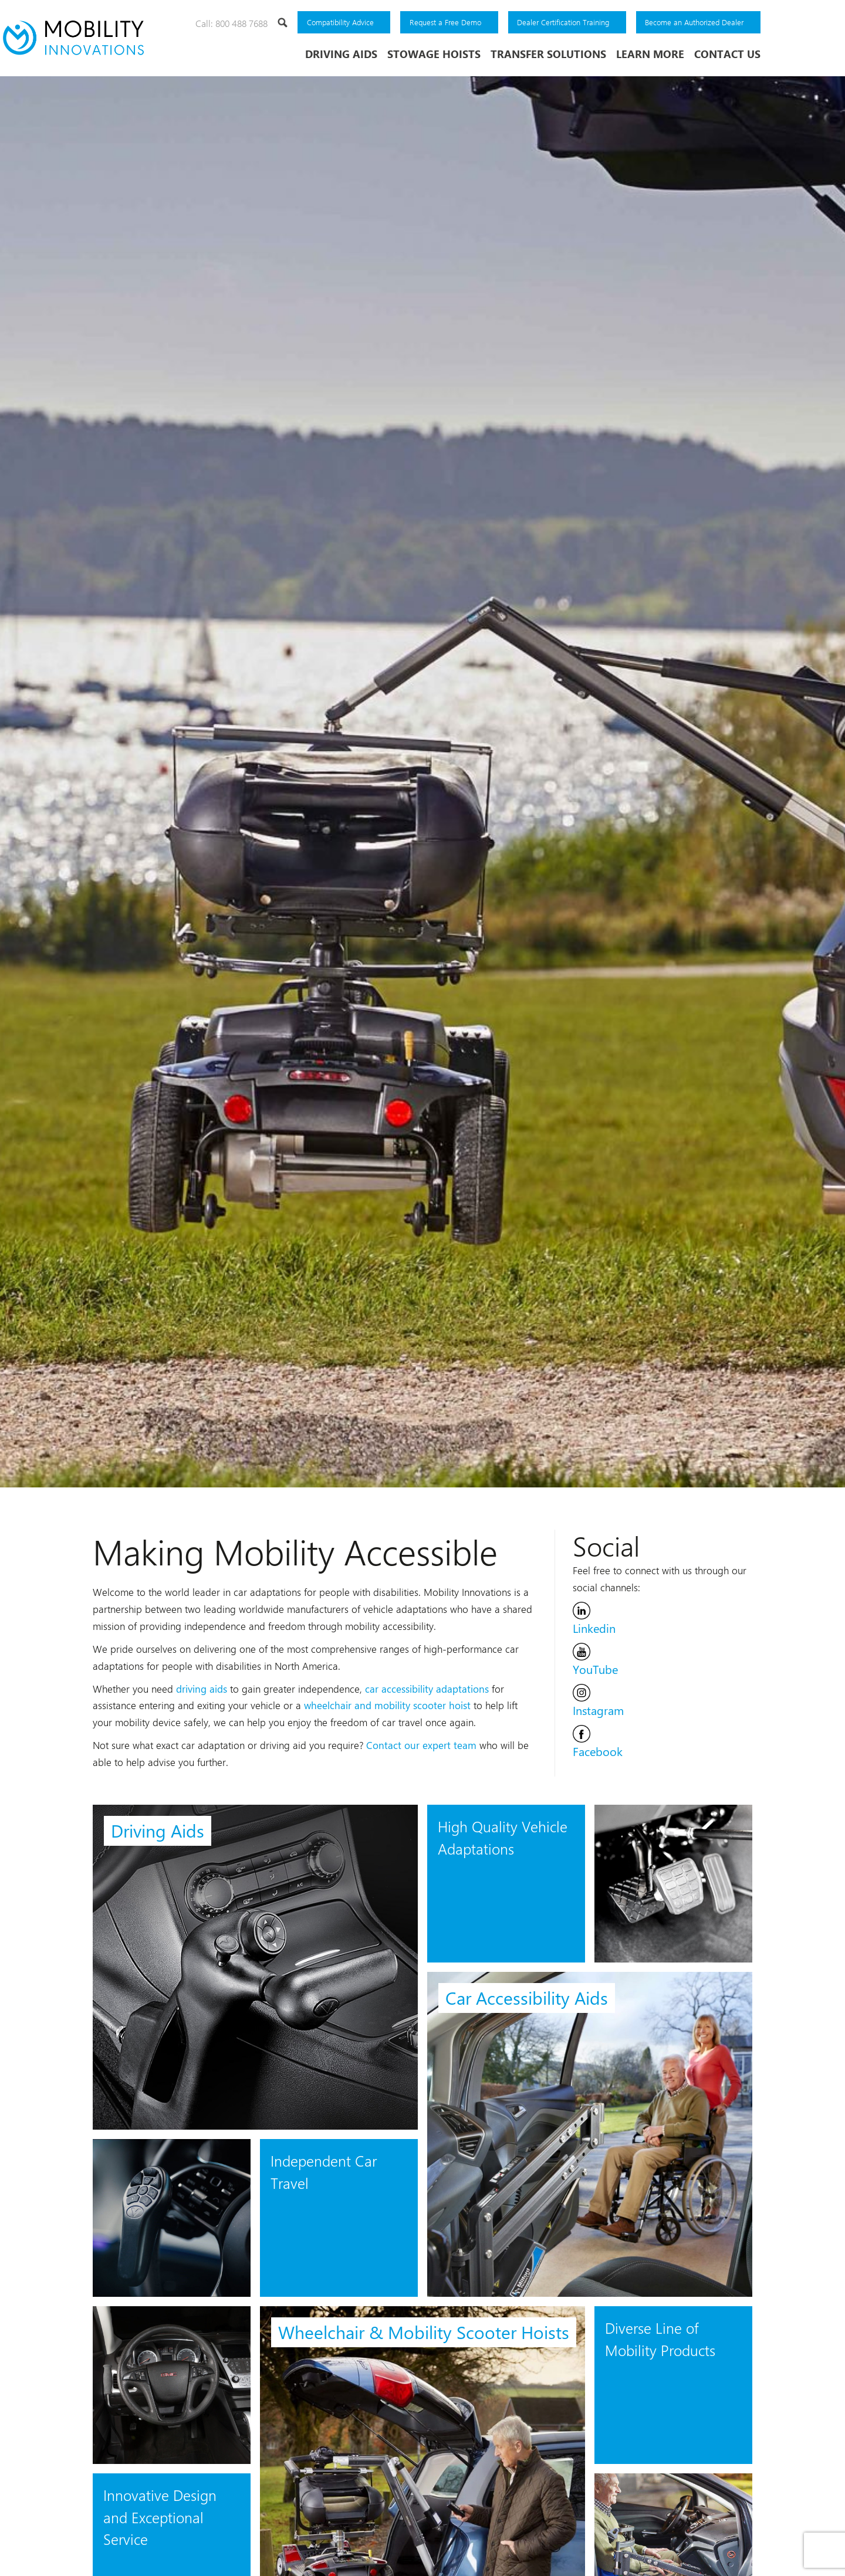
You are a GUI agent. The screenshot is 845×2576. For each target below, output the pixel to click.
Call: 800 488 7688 (231, 23)
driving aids (201, 1681)
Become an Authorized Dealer (694, 22)
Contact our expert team (421, 1738)
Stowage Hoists (434, 54)
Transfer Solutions (548, 54)
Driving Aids (341, 54)
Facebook (598, 1736)
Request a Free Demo (445, 22)
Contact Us (727, 54)
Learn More (650, 54)
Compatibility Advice (340, 22)
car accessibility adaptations (427, 1681)
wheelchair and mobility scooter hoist (387, 1698)
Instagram (598, 1694)
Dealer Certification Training (563, 22)
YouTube (595, 1653)
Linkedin (594, 1612)
